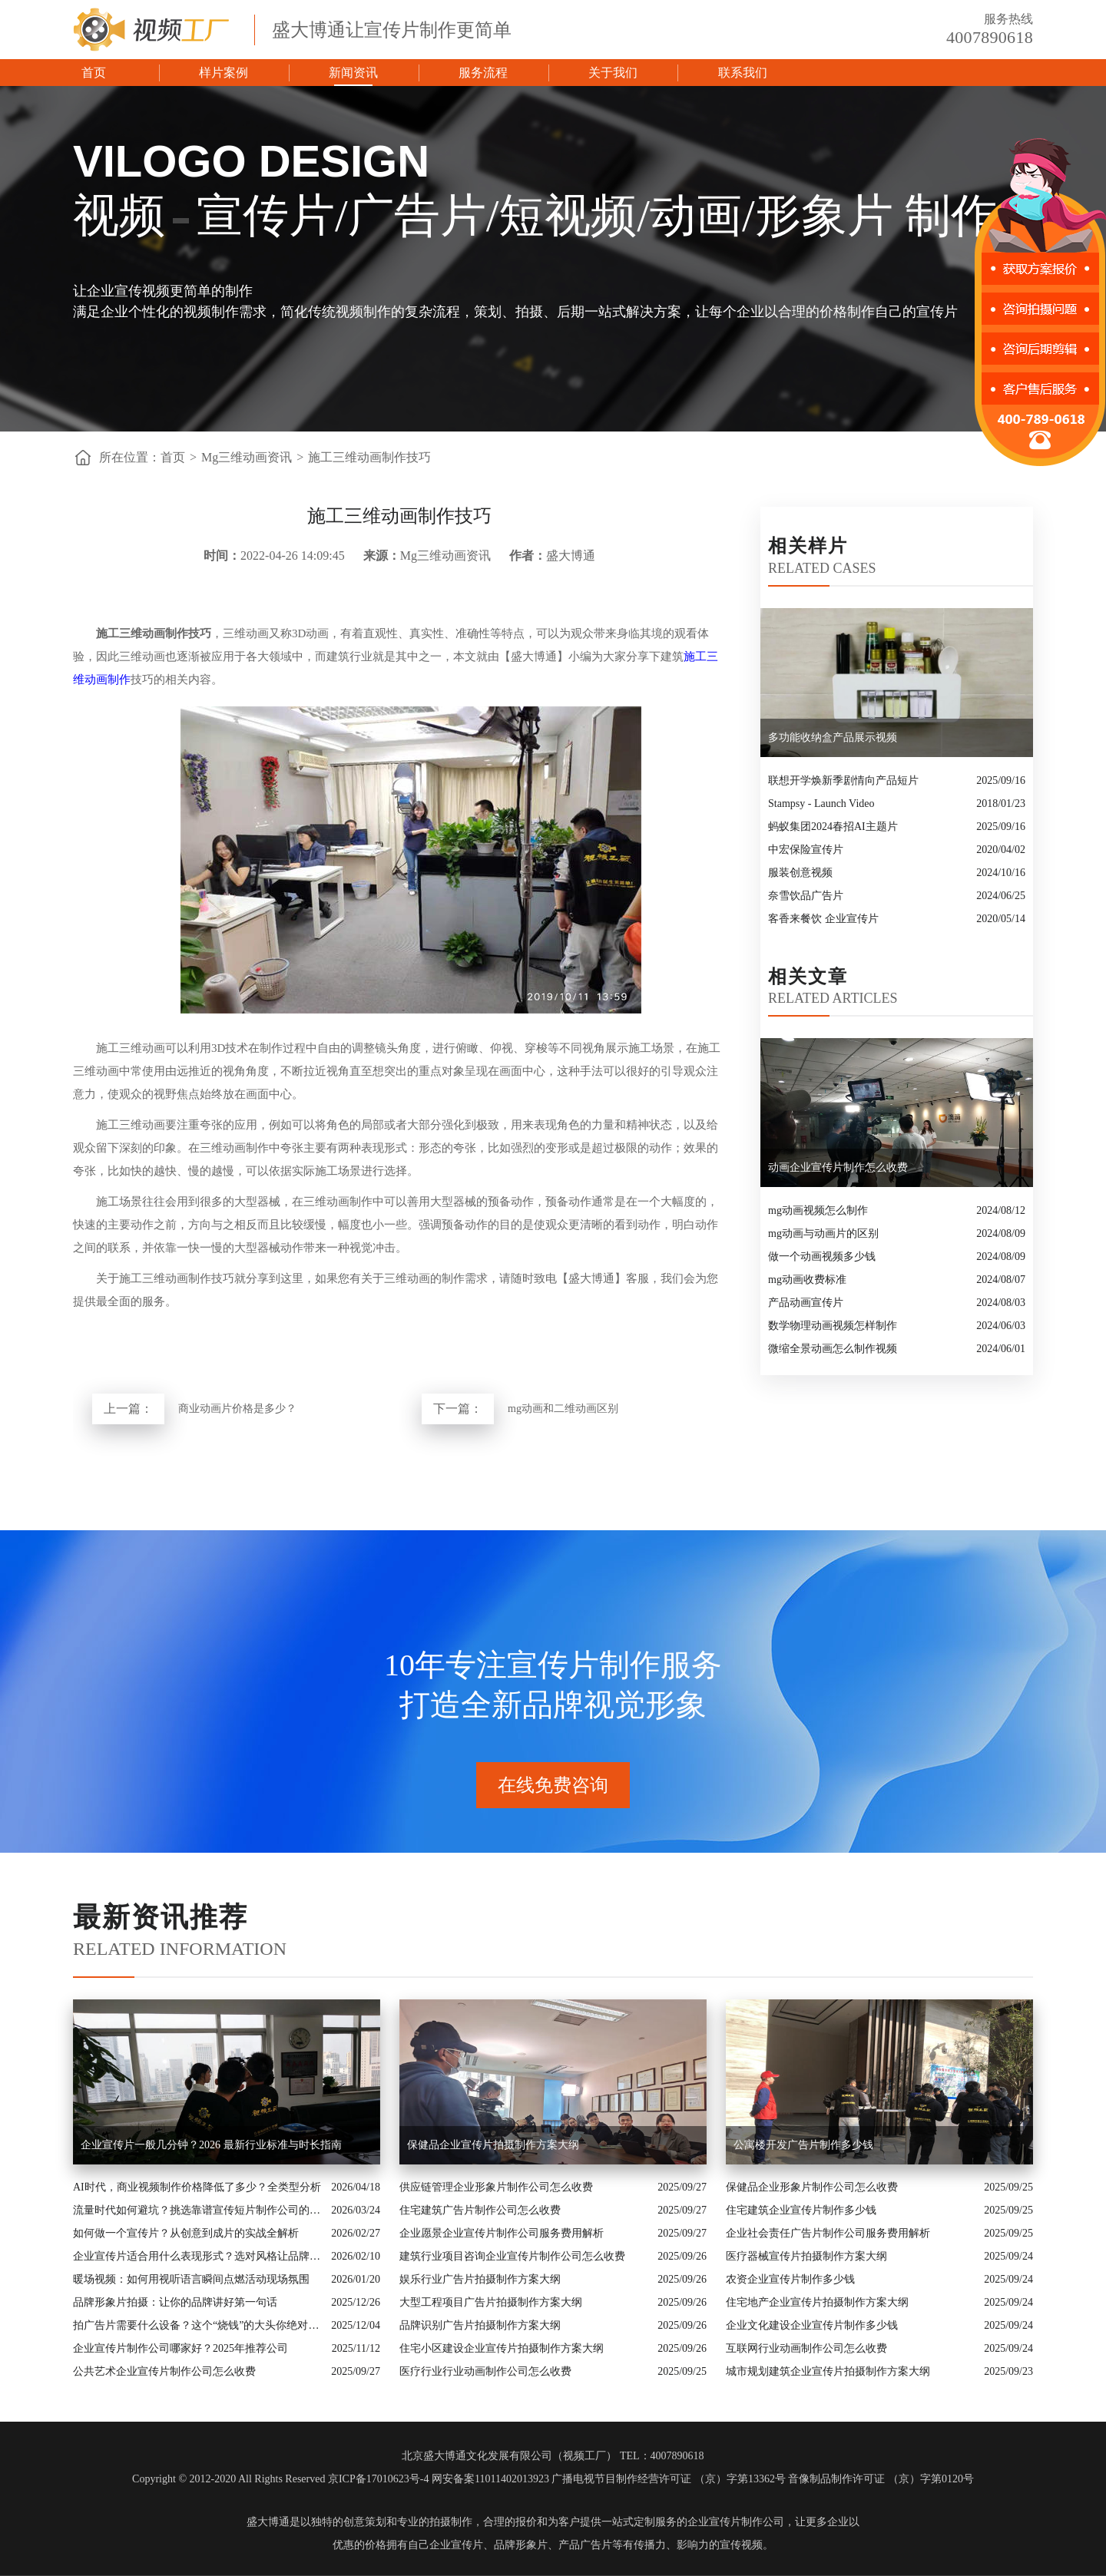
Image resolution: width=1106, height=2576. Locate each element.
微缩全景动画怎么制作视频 (832, 1348)
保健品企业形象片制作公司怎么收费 (812, 2187)
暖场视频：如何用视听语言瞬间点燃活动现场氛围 (191, 2279)
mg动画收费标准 (807, 1279)
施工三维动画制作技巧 (369, 457)
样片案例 (223, 72)
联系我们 (742, 72)
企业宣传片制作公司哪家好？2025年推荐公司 (180, 2348)
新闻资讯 (353, 72)
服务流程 (483, 72)
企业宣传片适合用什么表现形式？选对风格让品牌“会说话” (198, 2256)
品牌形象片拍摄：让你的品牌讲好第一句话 (175, 2302)
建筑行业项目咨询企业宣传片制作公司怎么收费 (512, 2256)
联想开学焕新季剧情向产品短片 (843, 780)
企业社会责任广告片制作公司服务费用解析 (828, 2233)
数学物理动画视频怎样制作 (832, 1325)
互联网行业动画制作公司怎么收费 (806, 2348)
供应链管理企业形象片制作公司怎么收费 (496, 2187)
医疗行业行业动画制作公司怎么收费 (485, 2371)
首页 (93, 72)
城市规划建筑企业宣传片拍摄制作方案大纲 (828, 2371)
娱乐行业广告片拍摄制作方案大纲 (480, 2279)
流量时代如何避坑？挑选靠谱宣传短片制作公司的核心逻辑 (198, 2210)
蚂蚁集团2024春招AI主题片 (833, 826)
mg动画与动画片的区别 (823, 1233)
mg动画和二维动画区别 (563, 1408)
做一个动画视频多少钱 (822, 1256)
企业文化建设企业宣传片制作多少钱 (812, 2325)
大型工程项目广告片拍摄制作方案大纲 (490, 2302)
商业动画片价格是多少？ (237, 1408)
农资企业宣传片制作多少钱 (790, 2279)
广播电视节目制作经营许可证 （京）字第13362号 (668, 2479)
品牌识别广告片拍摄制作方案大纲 (480, 2325)
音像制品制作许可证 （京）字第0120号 (881, 2479)
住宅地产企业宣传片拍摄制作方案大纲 (817, 2302)
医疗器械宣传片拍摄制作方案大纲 (806, 2256)
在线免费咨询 (553, 1785)
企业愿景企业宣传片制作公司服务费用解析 (501, 2233)
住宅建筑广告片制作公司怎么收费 (480, 2210)
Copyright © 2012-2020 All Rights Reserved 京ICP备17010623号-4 (280, 2479)
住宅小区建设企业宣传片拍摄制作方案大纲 (501, 2348)
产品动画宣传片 (805, 1302)
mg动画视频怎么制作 (818, 1210)
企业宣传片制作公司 (735, 2522)
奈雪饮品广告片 (805, 895)
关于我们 (612, 72)
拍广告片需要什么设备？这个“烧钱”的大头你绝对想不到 (198, 2325)
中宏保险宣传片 (805, 849)
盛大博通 (268, 2522)
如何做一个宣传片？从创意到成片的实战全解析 (186, 2233)
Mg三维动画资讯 (246, 457)
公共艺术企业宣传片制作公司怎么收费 (164, 2371)
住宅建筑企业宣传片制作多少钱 (801, 2210)
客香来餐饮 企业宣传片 (823, 918)
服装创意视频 (800, 872)
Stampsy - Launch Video (821, 803)
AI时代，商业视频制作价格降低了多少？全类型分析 (197, 2187)
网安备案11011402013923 (490, 2479)
